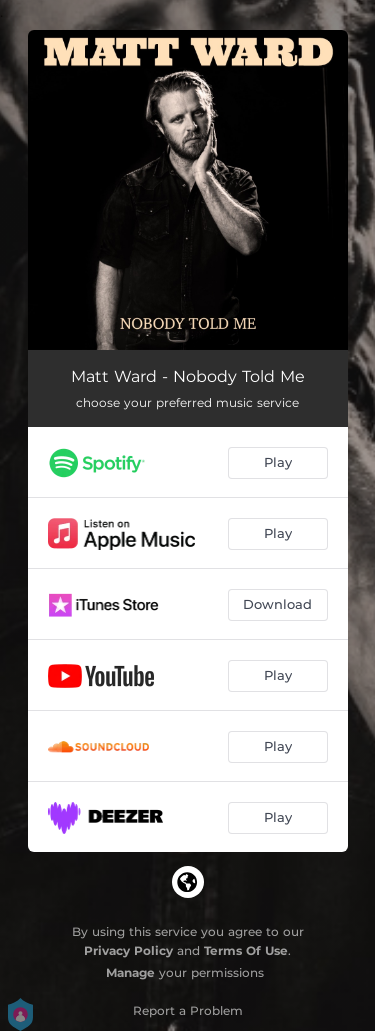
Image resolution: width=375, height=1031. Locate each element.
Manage (130, 972)
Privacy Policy (128, 950)
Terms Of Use (246, 950)
